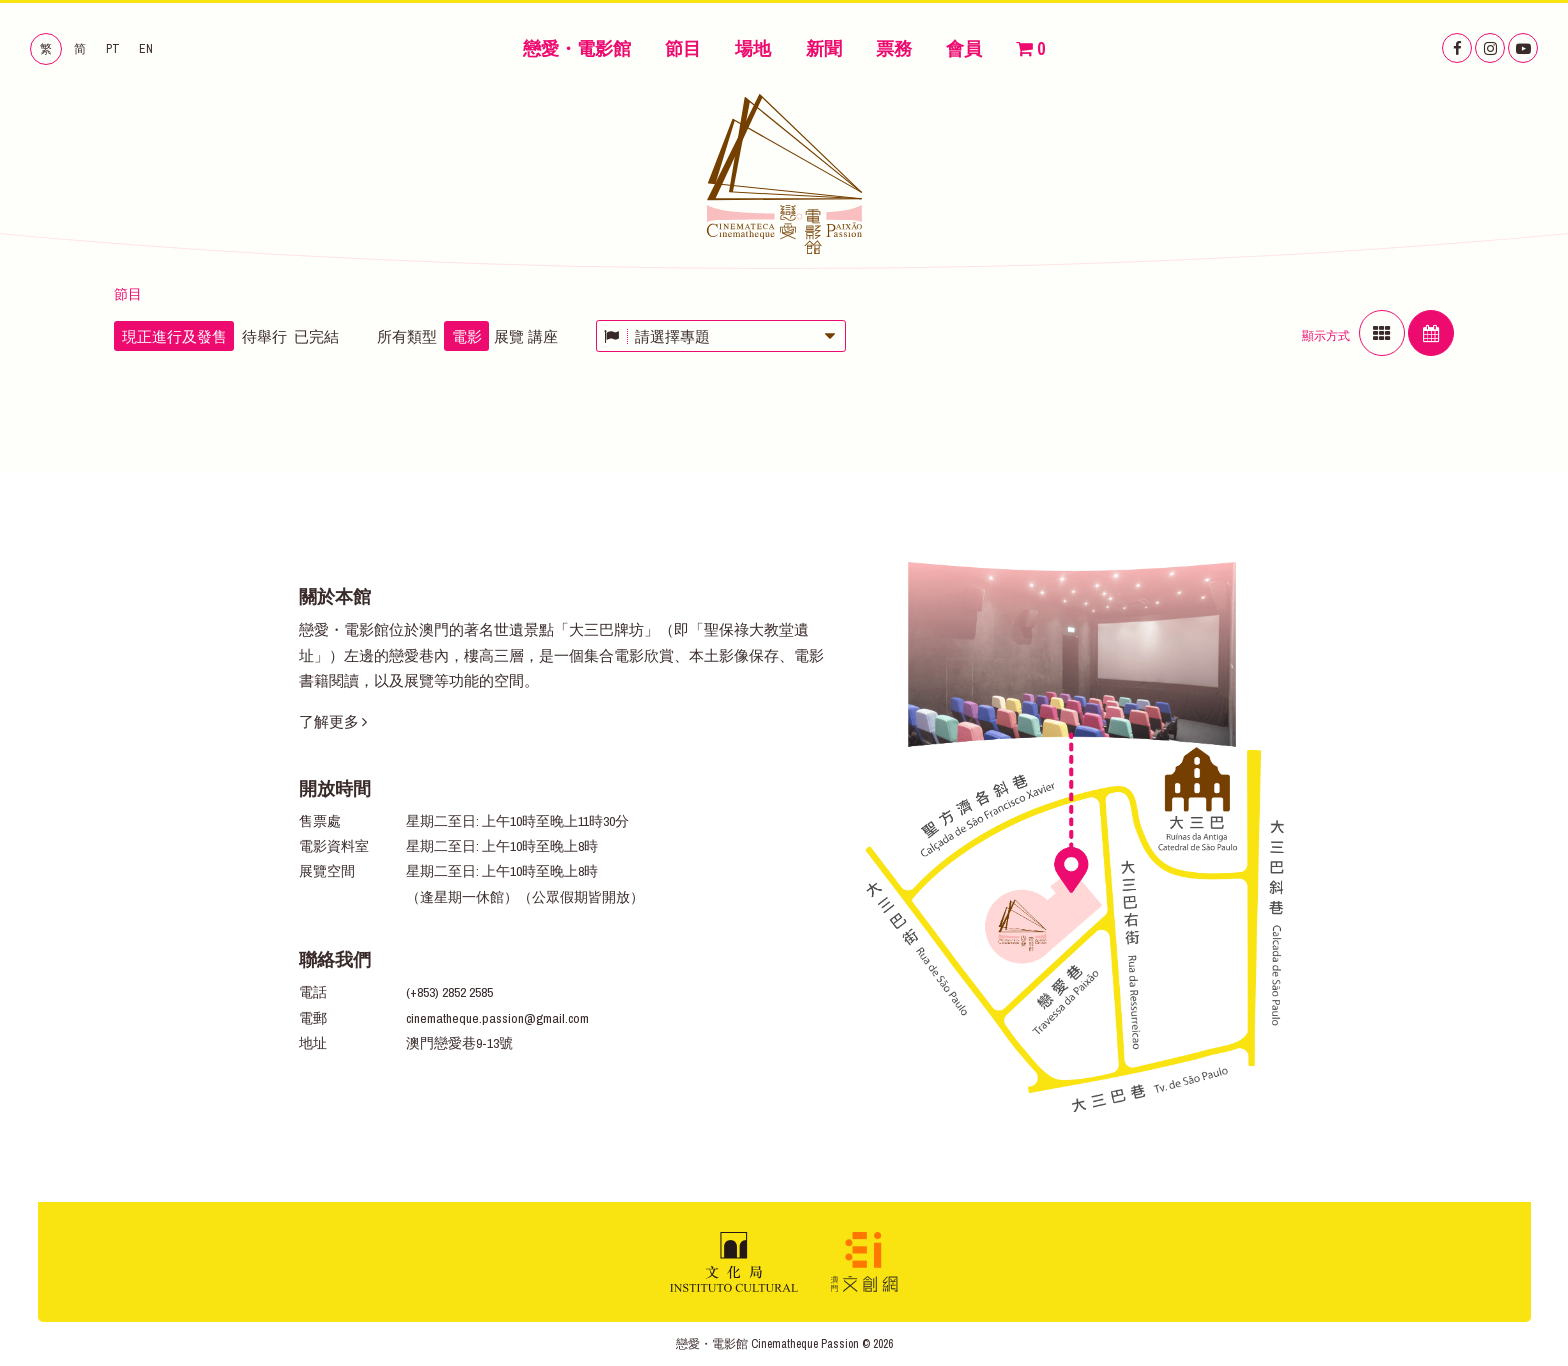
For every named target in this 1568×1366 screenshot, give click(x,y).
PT (113, 49)
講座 (543, 336)
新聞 (824, 48)
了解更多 (333, 721)
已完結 (316, 336)
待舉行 (264, 336)
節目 (683, 48)
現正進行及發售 (174, 336)
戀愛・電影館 (577, 48)
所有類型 (407, 336)
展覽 (509, 336)
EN (146, 49)
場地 (753, 48)
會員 (964, 48)
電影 (467, 336)
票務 (894, 48)
